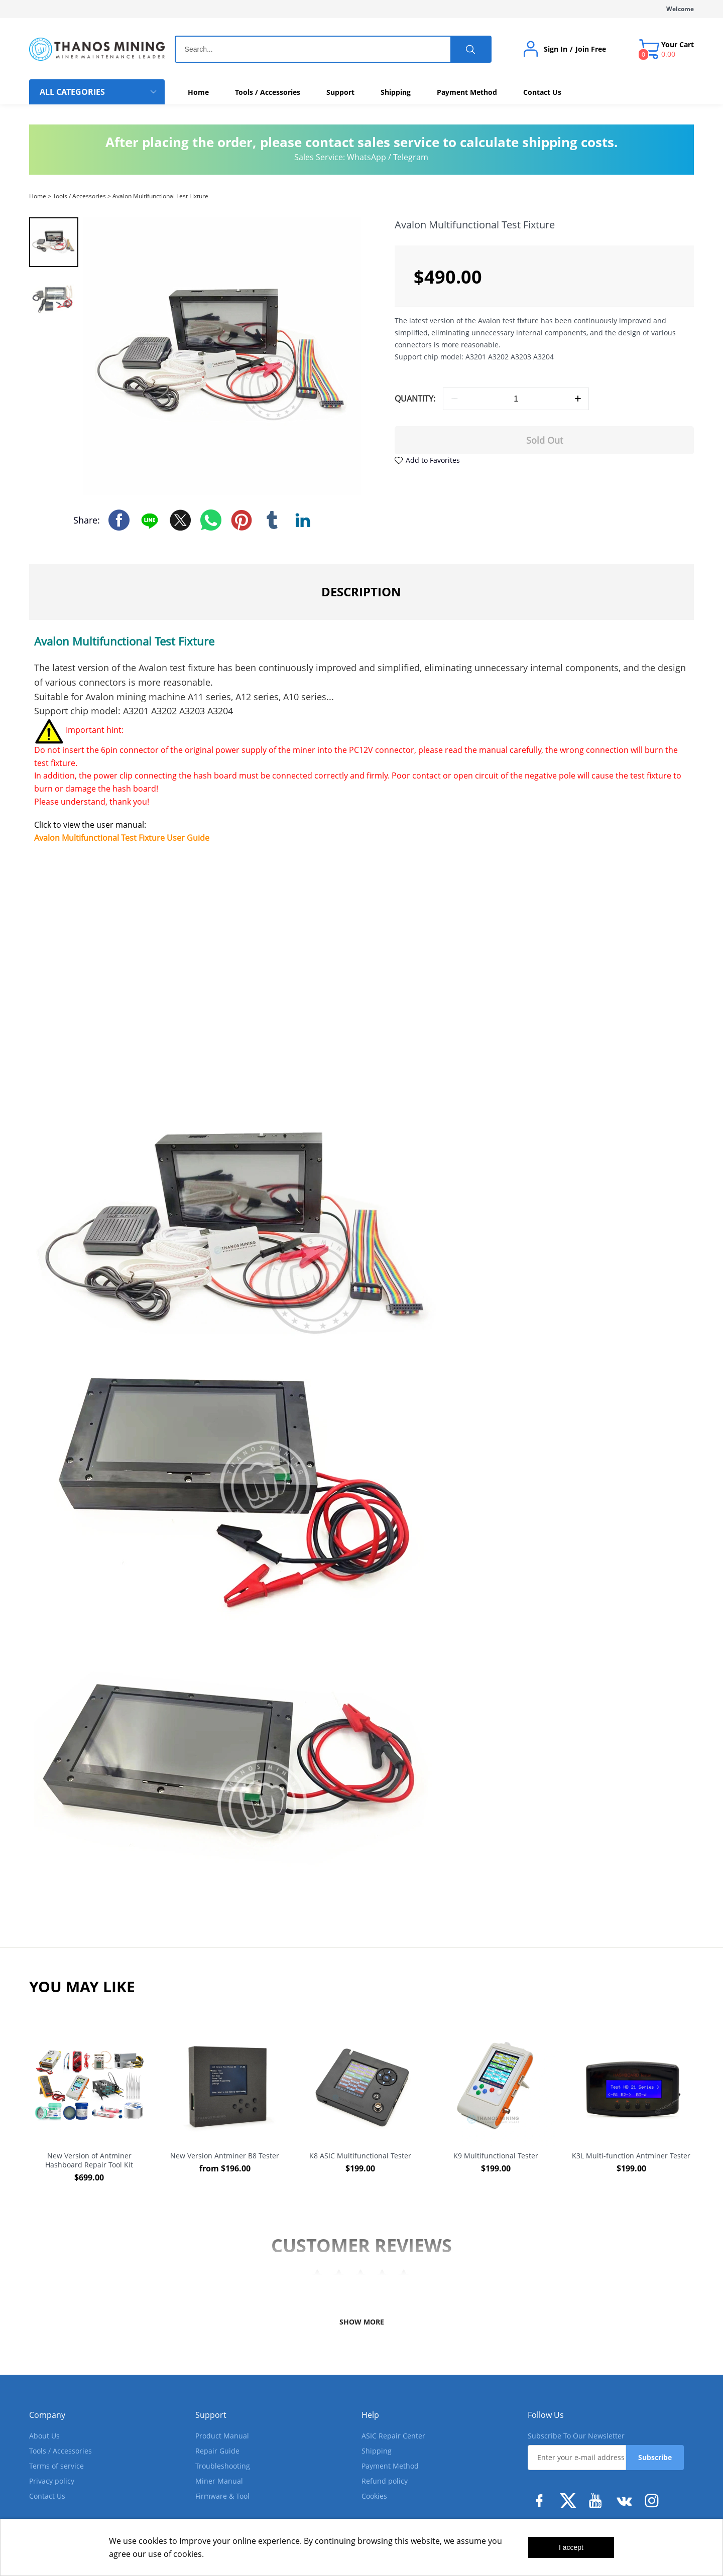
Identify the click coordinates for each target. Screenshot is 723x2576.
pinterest (241, 520)
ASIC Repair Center (393, 2435)
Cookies (374, 2496)
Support (210, 2414)
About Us (44, 2435)
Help (370, 2414)
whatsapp (210, 520)
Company (47, 2414)
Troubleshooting (222, 2466)
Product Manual (222, 2435)
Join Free (590, 49)
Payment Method (390, 2466)
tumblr (272, 520)
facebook (119, 520)
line (149, 520)
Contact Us (47, 2496)
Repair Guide (217, 2451)
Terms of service (56, 2466)
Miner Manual (219, 2481)
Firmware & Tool (222, 2496)
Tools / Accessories (79, 196)
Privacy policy (51, 2481)
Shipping (377, 2451)
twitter (180, 520)
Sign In (555, 49)
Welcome (680, 9)
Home (37, 196)
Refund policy (385, 2481)
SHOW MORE (361, 2322)
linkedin (302, 520)
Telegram (410, 157)
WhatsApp (366, 157)
